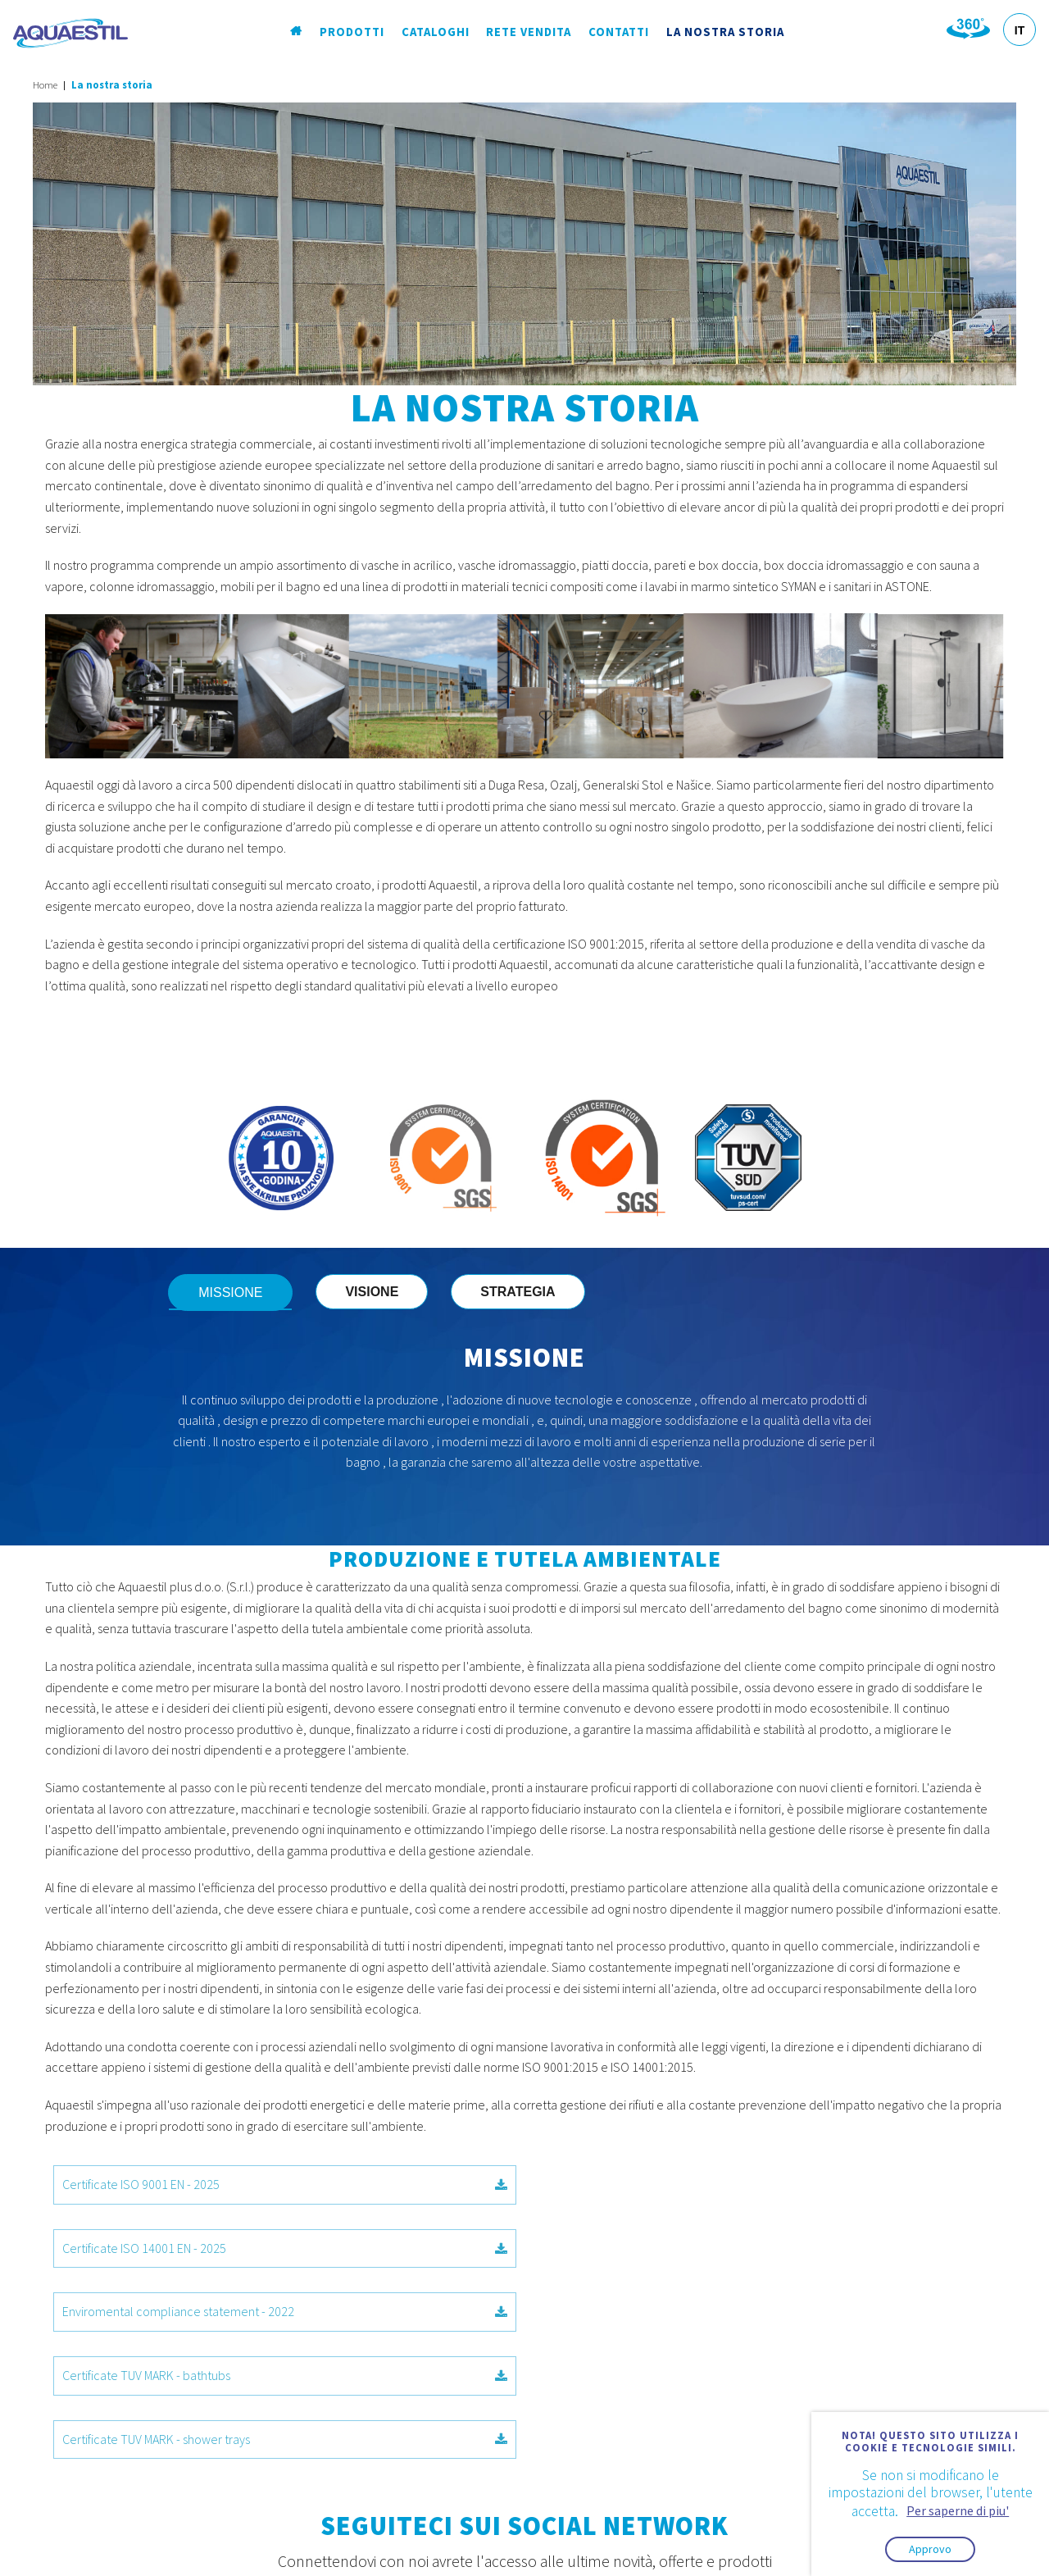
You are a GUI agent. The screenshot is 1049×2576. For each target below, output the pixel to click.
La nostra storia (725, 32)
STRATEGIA (528, 1292)
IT (1019, 30)
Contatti (619, 32)
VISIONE (382, 1292)
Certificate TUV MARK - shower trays (284, 2311)
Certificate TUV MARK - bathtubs (764, 2248)
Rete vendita (530, 32)
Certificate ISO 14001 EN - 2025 (764, 2184)
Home (45, 84)
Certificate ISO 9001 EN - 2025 (284, 2184)
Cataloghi (435, 32)
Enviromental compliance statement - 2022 (284, 2248)
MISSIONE (241, 1292)
